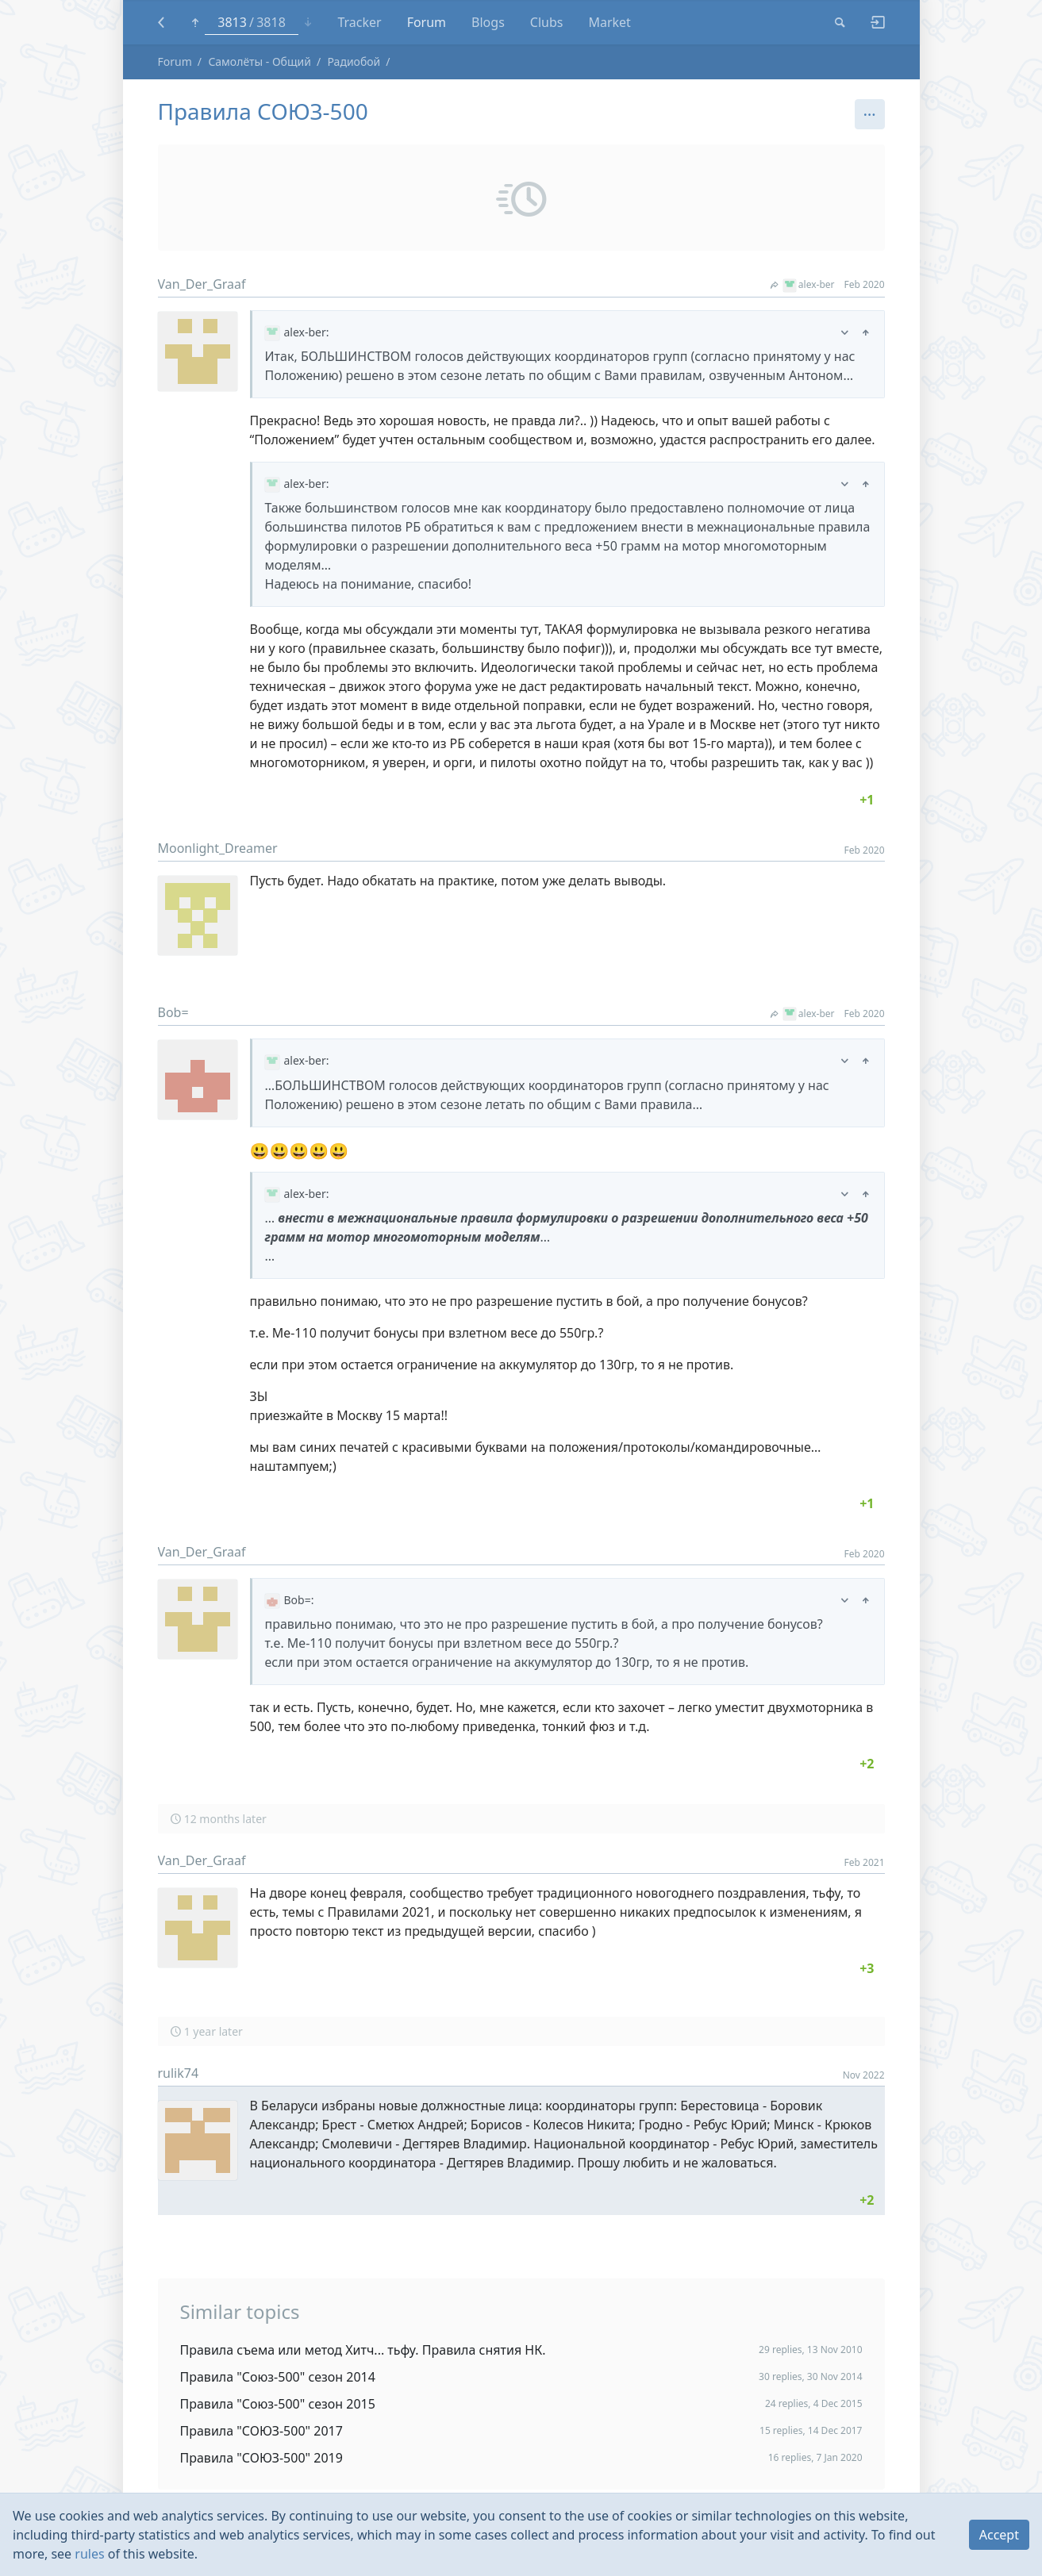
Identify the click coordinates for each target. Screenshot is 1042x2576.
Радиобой (353, 61)
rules (89, 2554)
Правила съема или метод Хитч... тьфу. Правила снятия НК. (363, 2350)
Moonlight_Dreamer (218, 848)
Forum (175, 61)
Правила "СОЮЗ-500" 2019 (261, 2458)
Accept (999, 2534)
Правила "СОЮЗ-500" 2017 (261, 2431)
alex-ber (802, 284)
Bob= (173, 1012)
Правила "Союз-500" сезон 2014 (277, 2377)
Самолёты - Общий (259, 61)
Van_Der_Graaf (202, 284)
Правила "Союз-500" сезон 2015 (277, 2404)
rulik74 (178, 2073)
